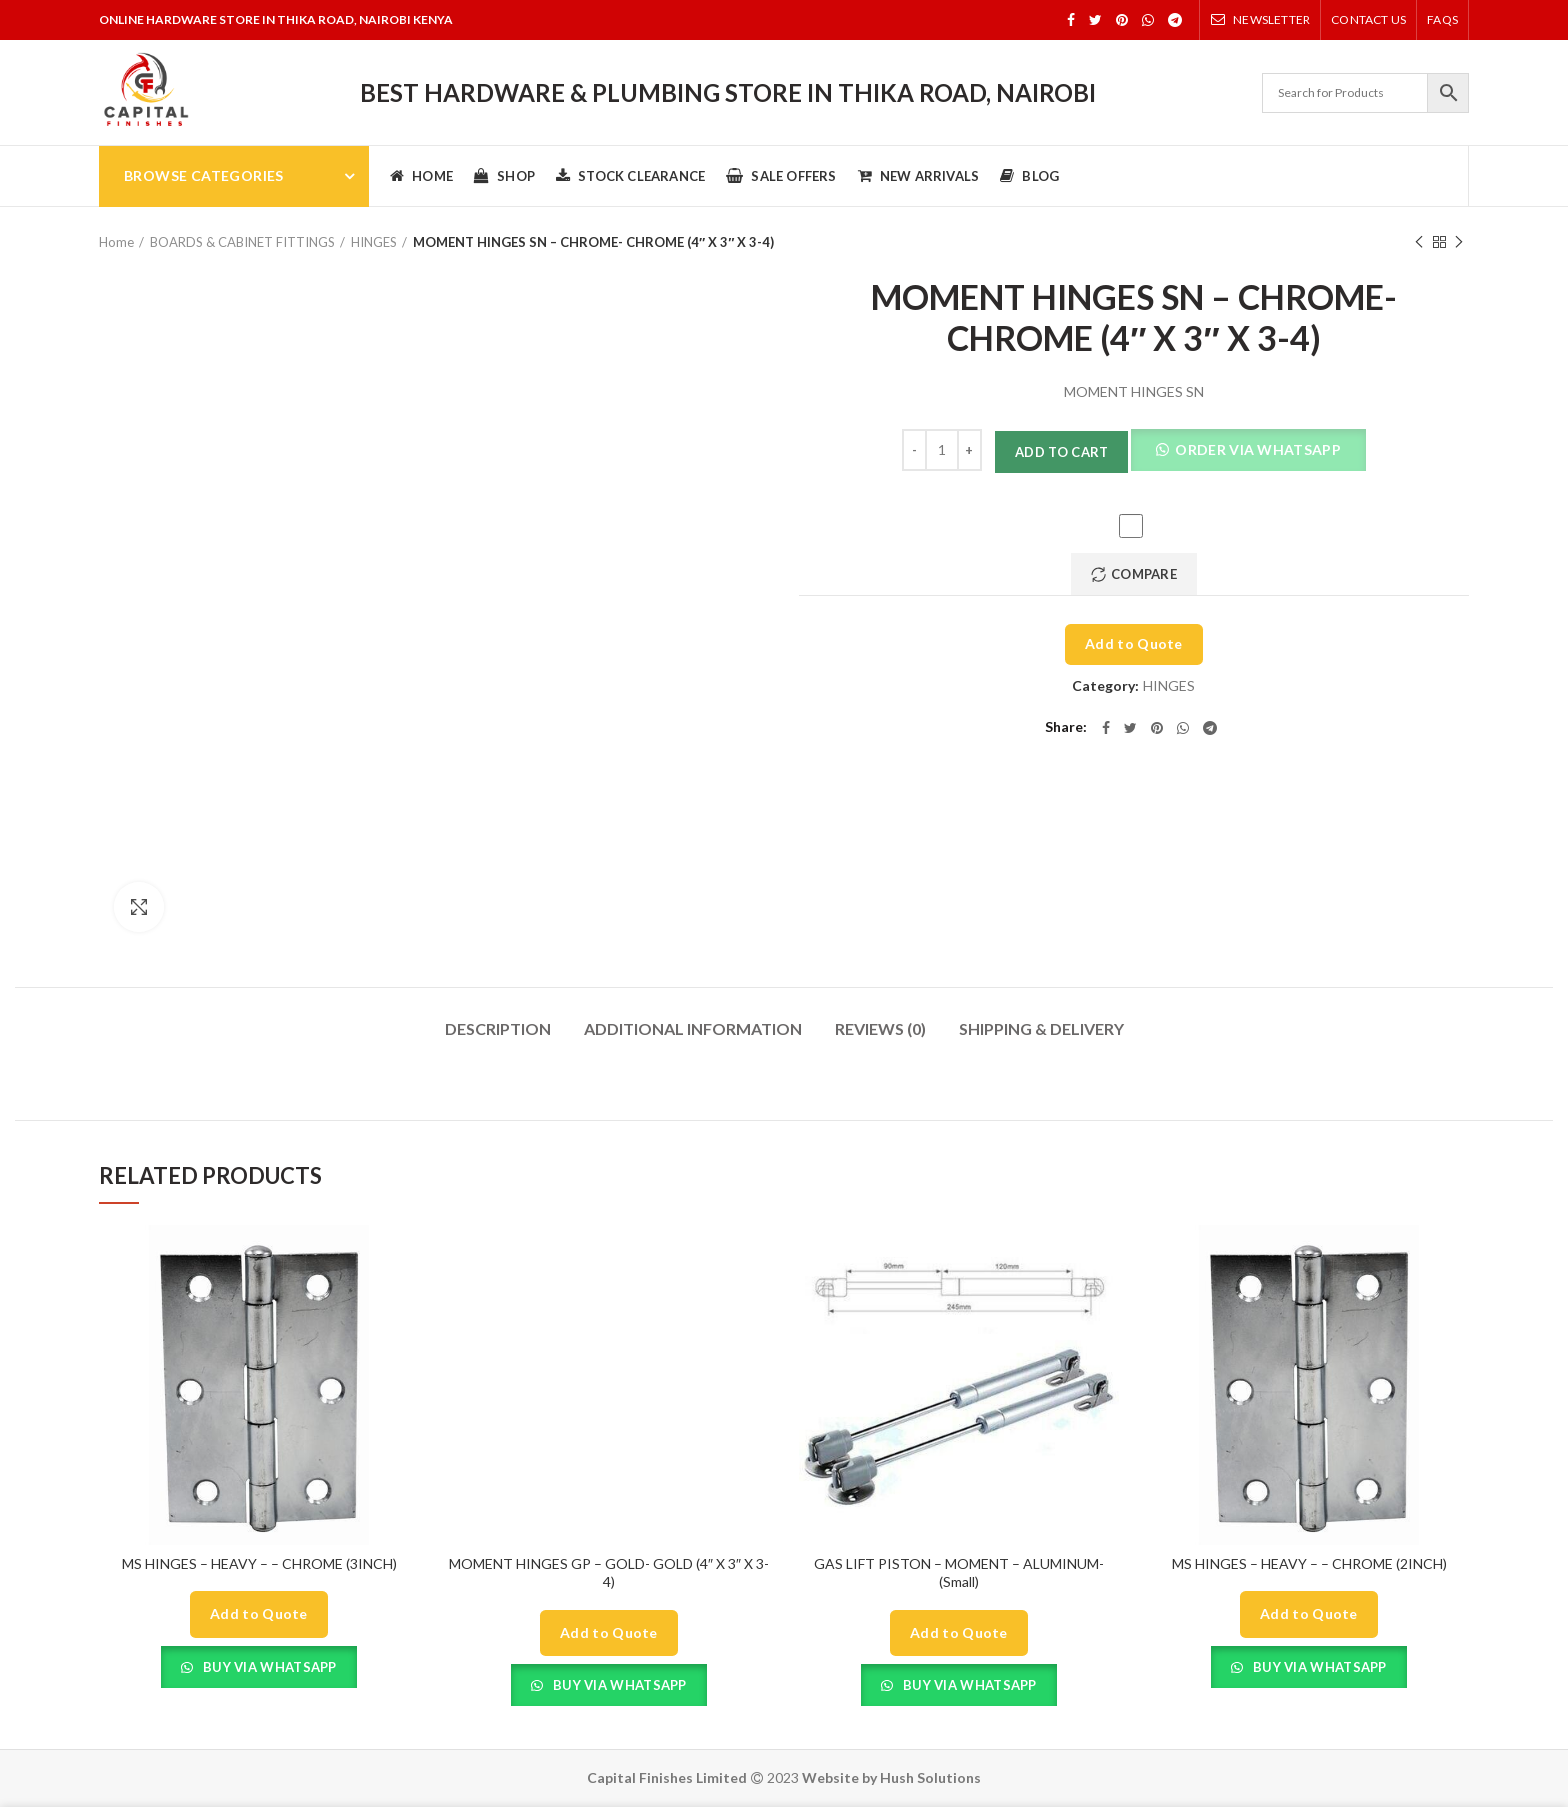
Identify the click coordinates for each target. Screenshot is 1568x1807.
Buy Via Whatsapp (268, 1667)
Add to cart (1061, 452)
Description (498, 1028)
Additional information (693, 1028)
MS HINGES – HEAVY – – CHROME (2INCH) (1309, 1563)
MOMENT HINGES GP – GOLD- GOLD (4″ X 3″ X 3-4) (609, 1572)
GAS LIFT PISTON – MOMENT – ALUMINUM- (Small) (959, 1572)
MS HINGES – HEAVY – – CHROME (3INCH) (259, 1563)
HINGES (374, 242)
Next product (1459, 242)
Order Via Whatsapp (1256, 449)
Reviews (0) (880, 1028)
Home (116, 242)
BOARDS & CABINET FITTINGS (242, 242)
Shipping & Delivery (1041, 1028)
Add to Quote (1134, 643)
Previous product (1419, 242)
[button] (1248, 452)
